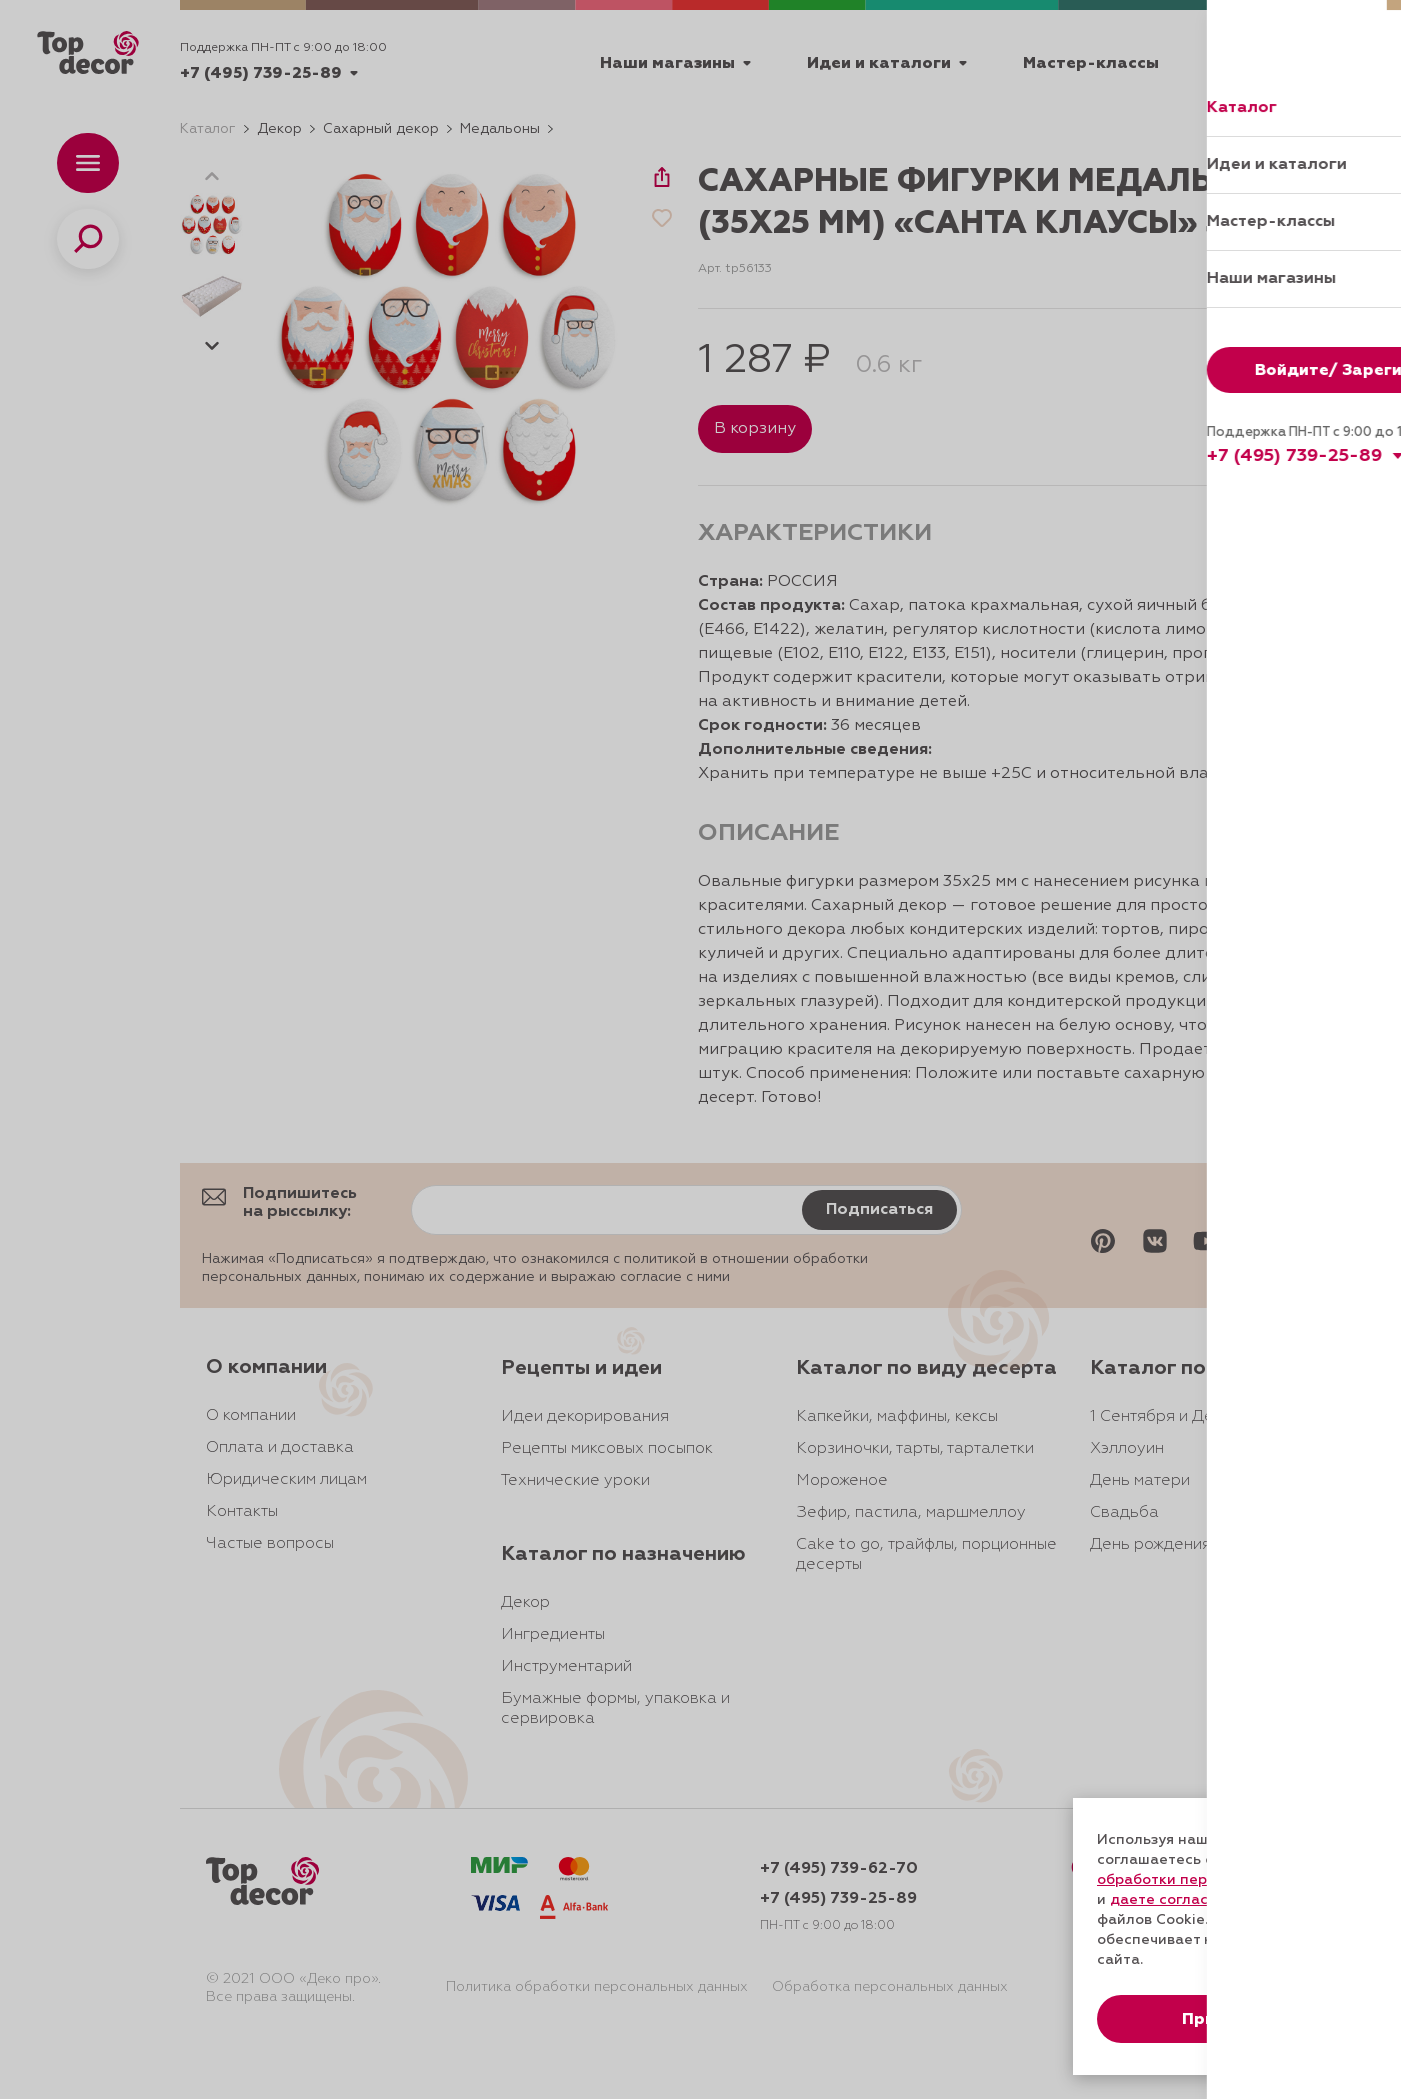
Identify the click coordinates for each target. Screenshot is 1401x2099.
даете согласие (1168, 1900)
